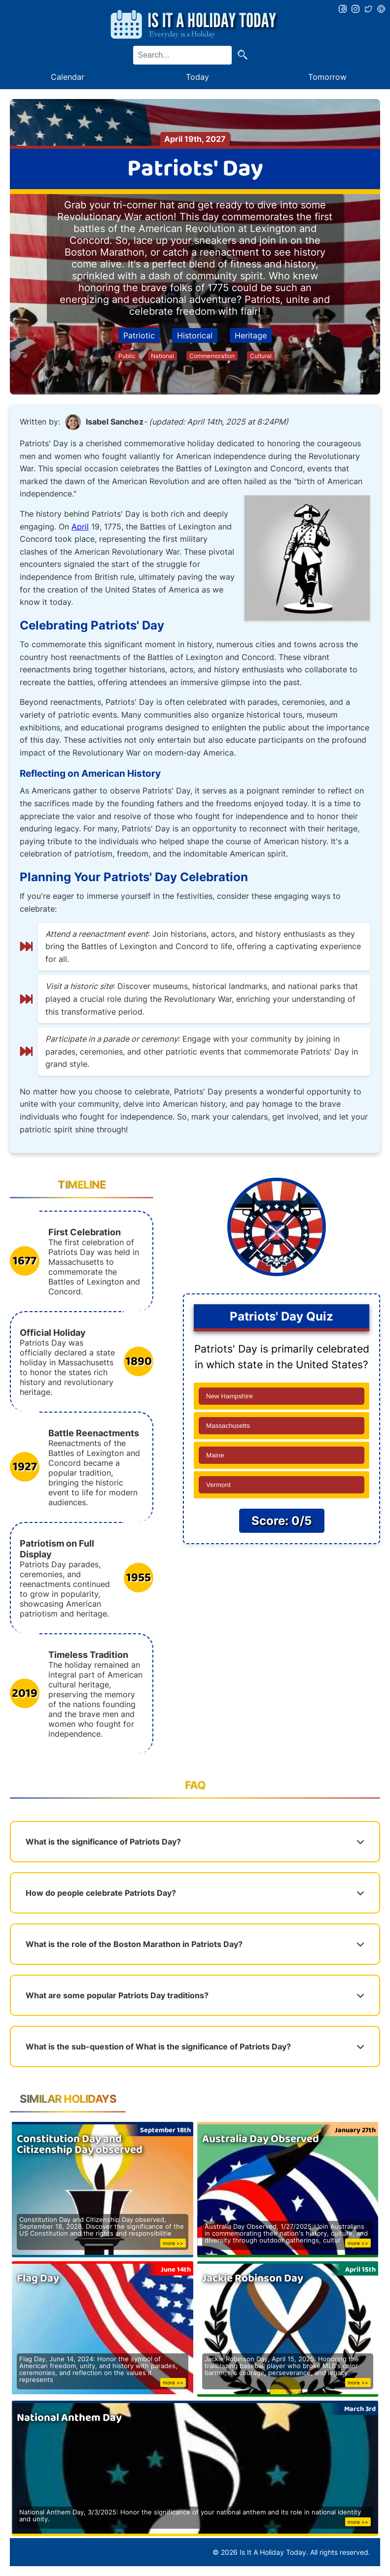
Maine (215, 1455)
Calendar (67, 77)
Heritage (251, 335)
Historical (195, 335)
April (80, 526)
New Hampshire (229, 1396)
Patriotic (139, 335)
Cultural (261, 356)
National (162, 356)
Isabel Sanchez (114, 422)
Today (197, 77)
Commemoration (212, 356)
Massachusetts (228, 1425)
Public (127, 356)
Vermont (218, 1484)
